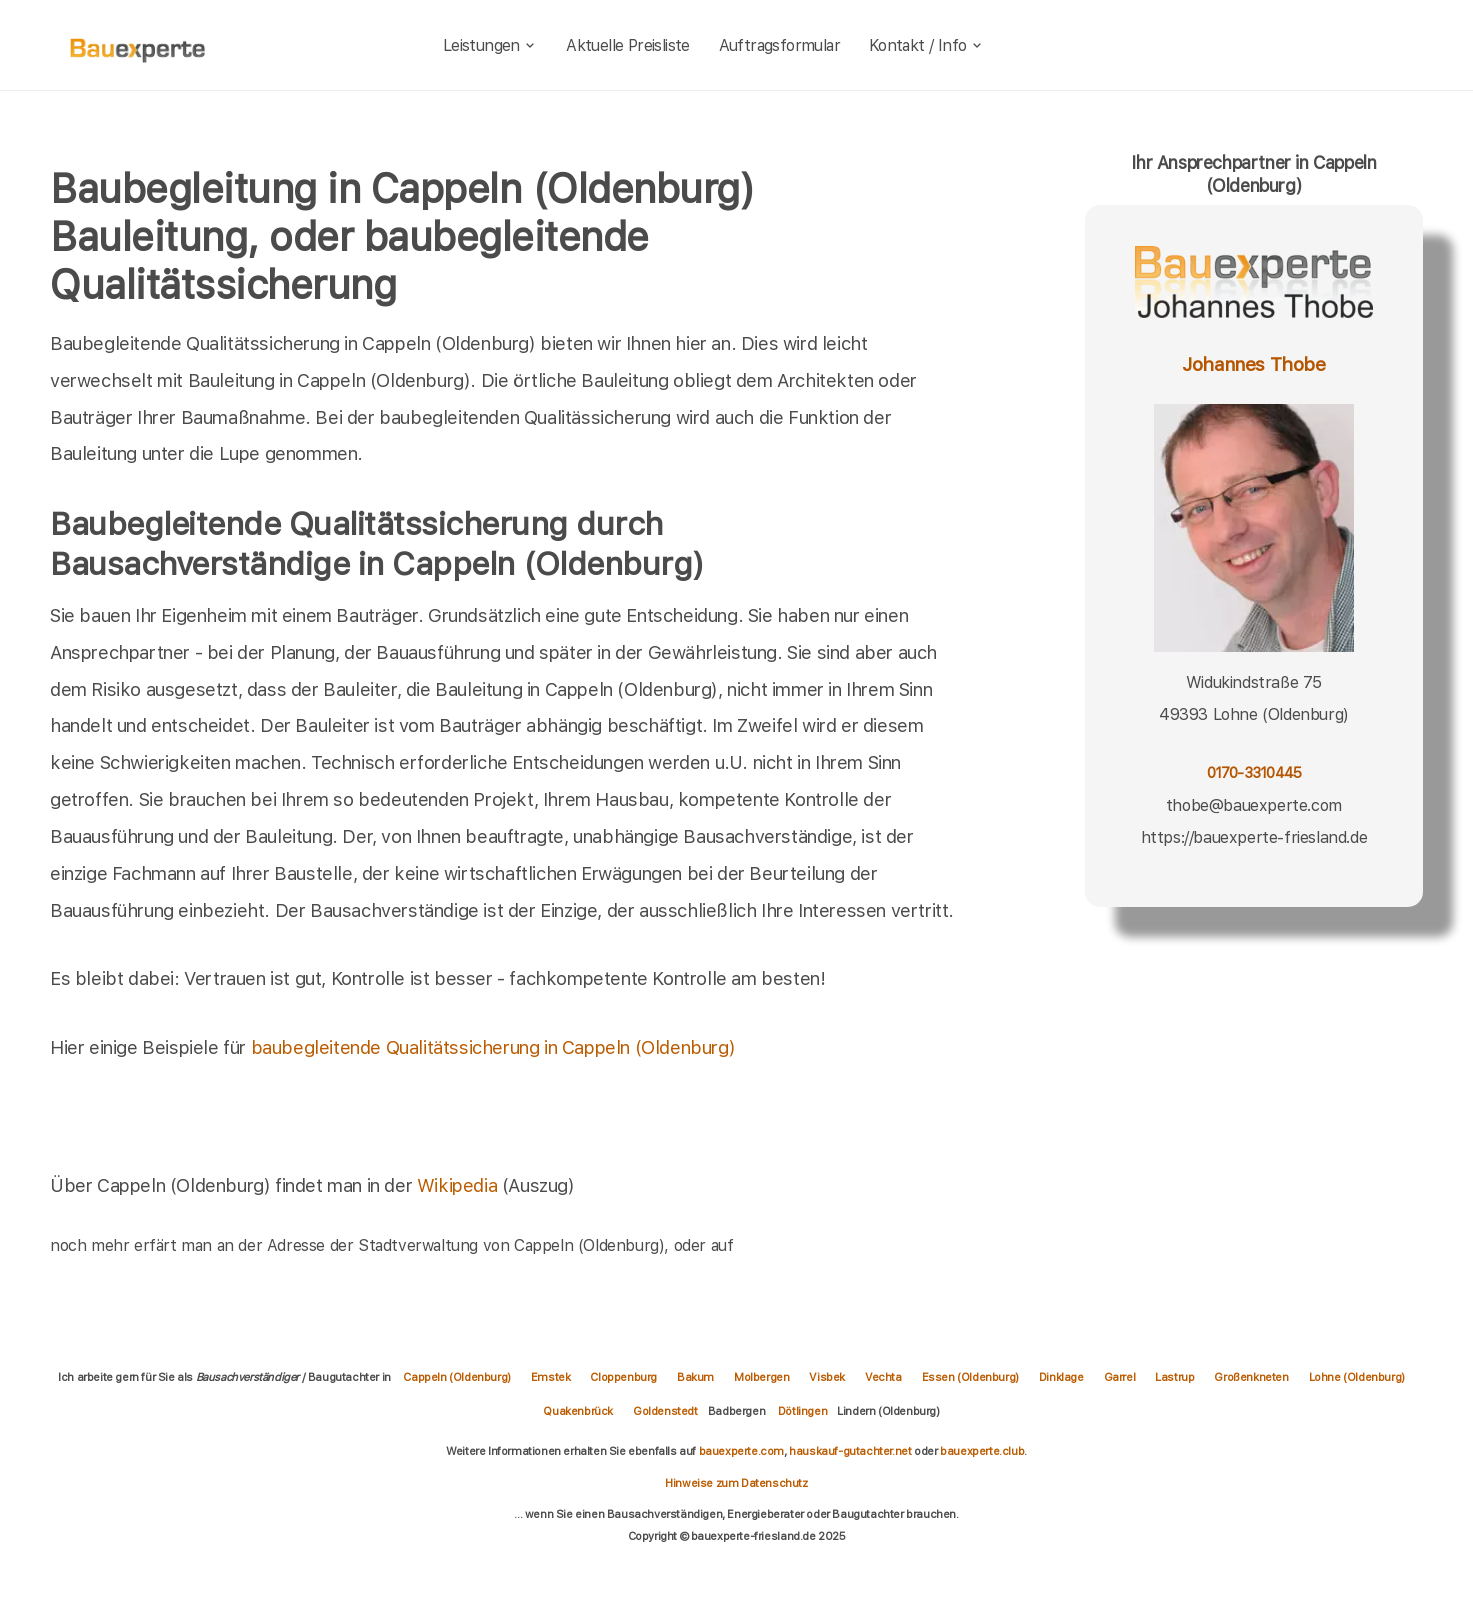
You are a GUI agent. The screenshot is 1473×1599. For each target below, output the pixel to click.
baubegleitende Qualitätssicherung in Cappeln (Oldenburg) (493, 1047)
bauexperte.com (741, 1451)
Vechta (883, 1377)
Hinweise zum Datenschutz (736, 1483)
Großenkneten (1251, 1377)
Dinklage (1061, 1377)
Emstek (551, 1377)
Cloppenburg (623, 1377)
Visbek (827, 1377)
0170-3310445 (1254, 773)
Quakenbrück (578, 1411)
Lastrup (1174, 1377)
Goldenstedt (665, 1411)
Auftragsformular (779, 45)
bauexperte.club (982, 1451)
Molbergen (761, 1377)
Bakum (695, 1377)
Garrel (1120, 1377)
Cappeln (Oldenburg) (456, 1377)
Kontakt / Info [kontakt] (926, 45)
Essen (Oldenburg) (970, 1377)
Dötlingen (802, 1411)
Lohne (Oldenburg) (1357, 1377)
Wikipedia (459, 1185)
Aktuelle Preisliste (628, 45)
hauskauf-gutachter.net (850, 1451)
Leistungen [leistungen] (490, 45)
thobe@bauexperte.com (1254, 805)
